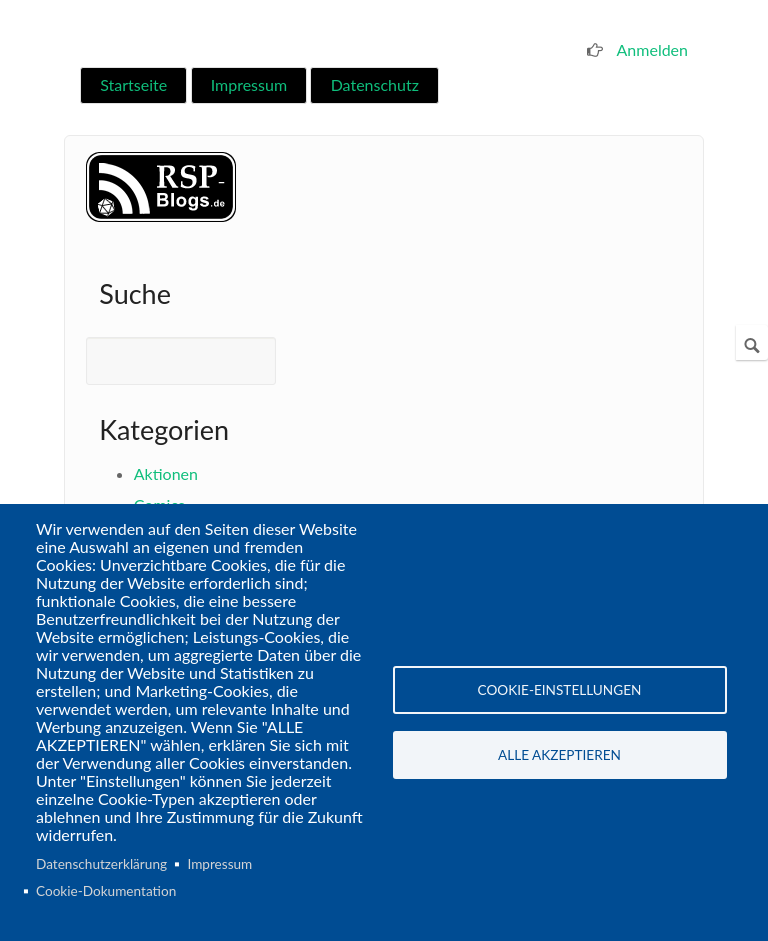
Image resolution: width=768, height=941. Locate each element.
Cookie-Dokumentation (106, 891)
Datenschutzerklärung (101, 864)
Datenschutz (375, 84)
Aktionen (166, 473)
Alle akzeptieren (559, 755)
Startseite (133, 84)
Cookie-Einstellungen (560, 690)
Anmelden (652, 49)
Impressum (249, 84)
